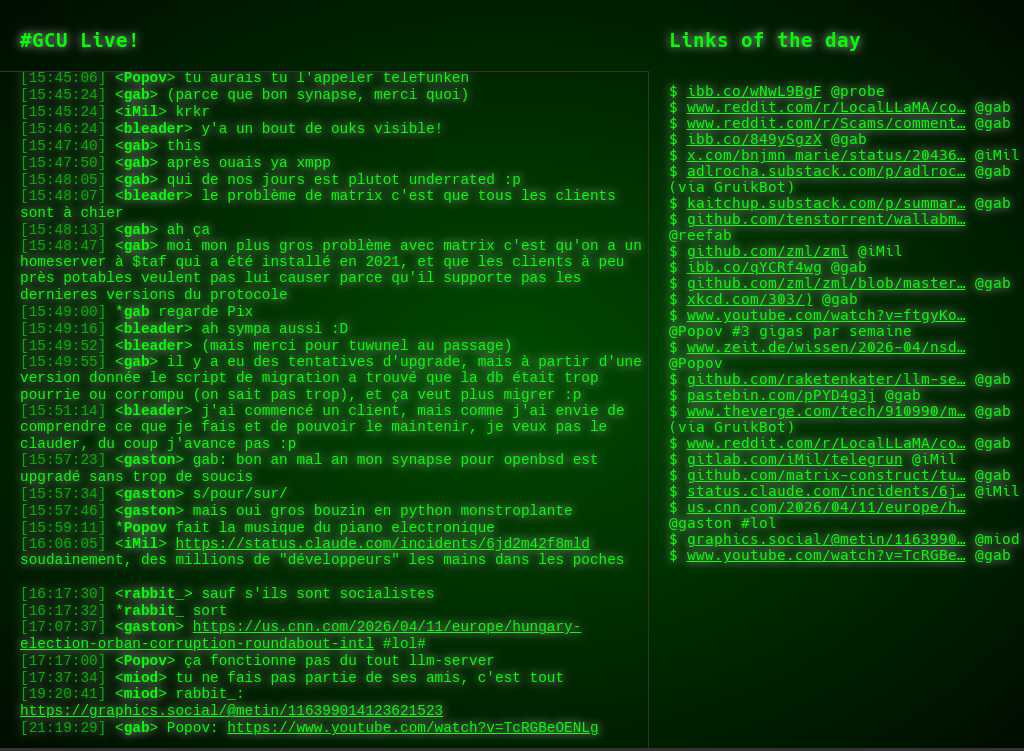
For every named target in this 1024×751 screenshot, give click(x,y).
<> (331, 204)
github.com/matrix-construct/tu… (826, 475)
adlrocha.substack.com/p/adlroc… (826, 171)
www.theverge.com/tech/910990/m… (826, 411)
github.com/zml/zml (768, 251)
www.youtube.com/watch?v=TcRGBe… (826, 555)
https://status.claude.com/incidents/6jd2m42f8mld (382, 517)
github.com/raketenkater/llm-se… (826, 379)
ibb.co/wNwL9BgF (754, 91)
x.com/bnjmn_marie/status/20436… (826, 155)
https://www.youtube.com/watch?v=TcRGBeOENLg (412, 726)
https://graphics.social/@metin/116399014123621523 (231, 707)
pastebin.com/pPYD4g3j (781, 395)
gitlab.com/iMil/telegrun (795, 459)
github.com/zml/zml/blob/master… (826, 283)
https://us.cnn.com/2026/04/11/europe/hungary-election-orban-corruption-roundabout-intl (300, 622)
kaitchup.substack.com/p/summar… (826, 203)
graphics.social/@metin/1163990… (826, 539)
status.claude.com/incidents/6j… (826, 491)
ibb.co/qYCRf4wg (754, 267)
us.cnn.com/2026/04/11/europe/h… (826, 507)
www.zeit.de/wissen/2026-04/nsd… (826, 347)
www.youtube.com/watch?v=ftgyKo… (826, 315)
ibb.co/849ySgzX (754, 139)
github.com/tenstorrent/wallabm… (826, 219)
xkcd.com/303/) (750, 299)
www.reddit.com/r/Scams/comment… (826, 123)
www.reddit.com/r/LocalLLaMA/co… (826, 107)
